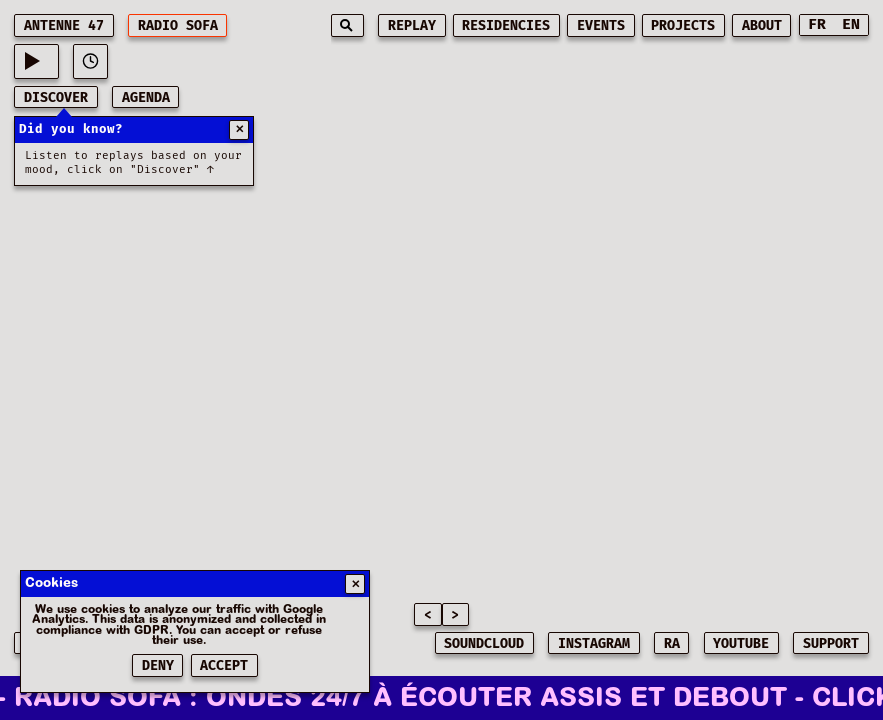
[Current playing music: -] (36, 61)
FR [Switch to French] (817, 24)
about (762, 26)
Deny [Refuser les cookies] (158, 666)
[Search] (347, 25)
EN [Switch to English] (851, 24)
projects (683, 26)
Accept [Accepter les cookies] (224, 666)
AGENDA (146, 98)
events (601, 26)
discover (56, 98)
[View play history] (90, 61)
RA (672, 644)
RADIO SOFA (178, 26)
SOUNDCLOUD (484, 644)
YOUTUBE (741, 644)
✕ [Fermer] (355, 584)
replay (412, 26)
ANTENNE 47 (64, 26)
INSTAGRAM (594, 644)
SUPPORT (831, 644)
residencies (506, 26)
